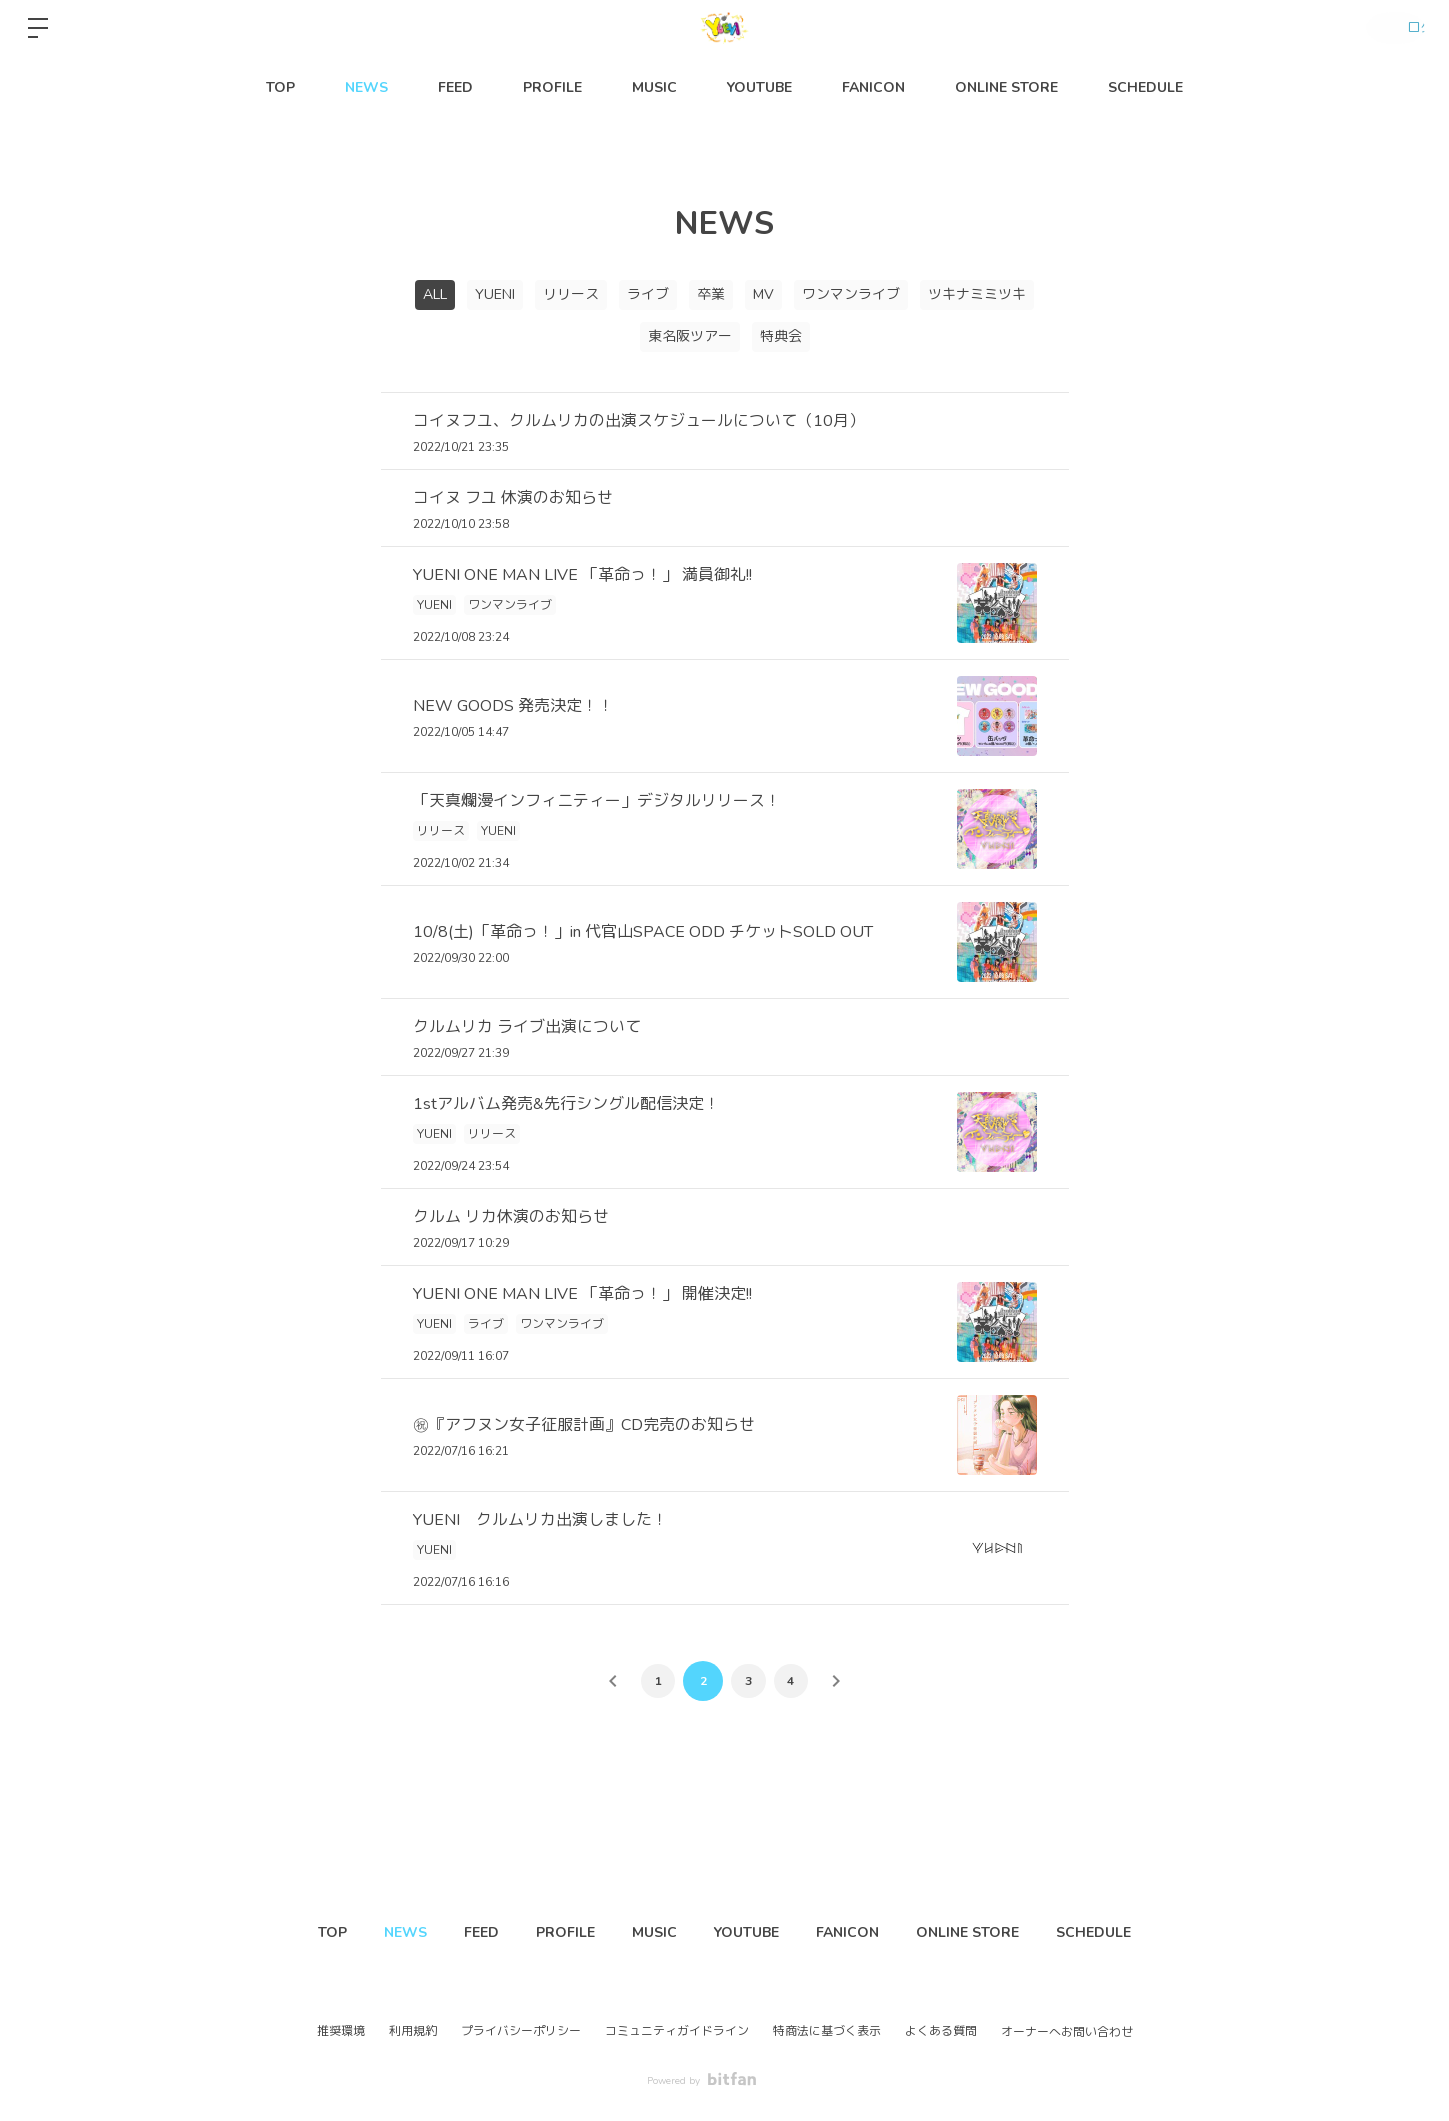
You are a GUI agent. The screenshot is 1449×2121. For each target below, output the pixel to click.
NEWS (366, 87)
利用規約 (413, 2031)
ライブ (648, 294)
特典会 (781, 336)
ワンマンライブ (851, 294)
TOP (280, 87)
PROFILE (552, 87)
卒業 (711, 294)
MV (763, 294)
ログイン (1389, 28)
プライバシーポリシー (521, 2031)
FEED (455, 87)
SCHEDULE (1145, 87)
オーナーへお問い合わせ (1067, 2032)
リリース (571, 294)
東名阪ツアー (690, 336)
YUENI (495, 294)
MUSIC (654, 87)
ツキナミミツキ (977, 294)
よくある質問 (941, 2031)
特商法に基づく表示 (827, 2031)
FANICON (873, 87)
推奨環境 (341, 2031)
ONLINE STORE (1006, 87)
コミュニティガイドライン (677, 2031)
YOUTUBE (759, 87)
